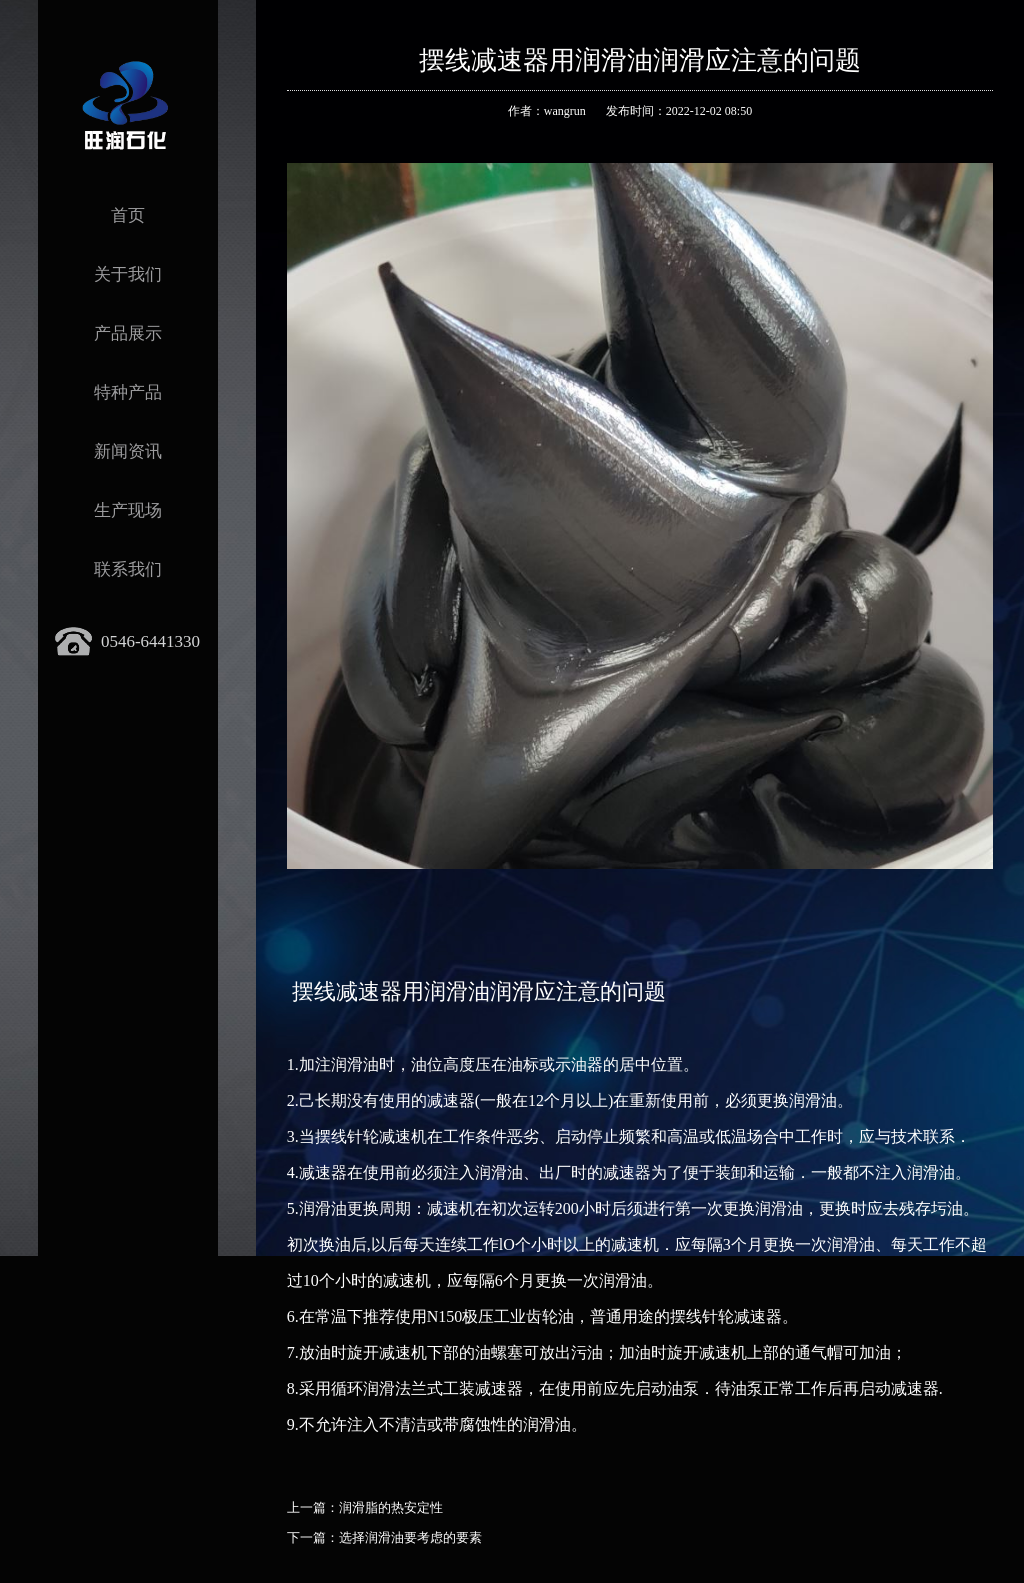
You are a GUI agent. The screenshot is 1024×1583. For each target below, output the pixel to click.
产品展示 (128, 333)
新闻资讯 (128, 451)
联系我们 (128, 569)
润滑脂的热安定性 (391, 1507)
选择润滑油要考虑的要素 (410, 1537)
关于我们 (128, 274)
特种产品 (128, 392)
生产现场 (128, 510)
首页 (128, 215)
